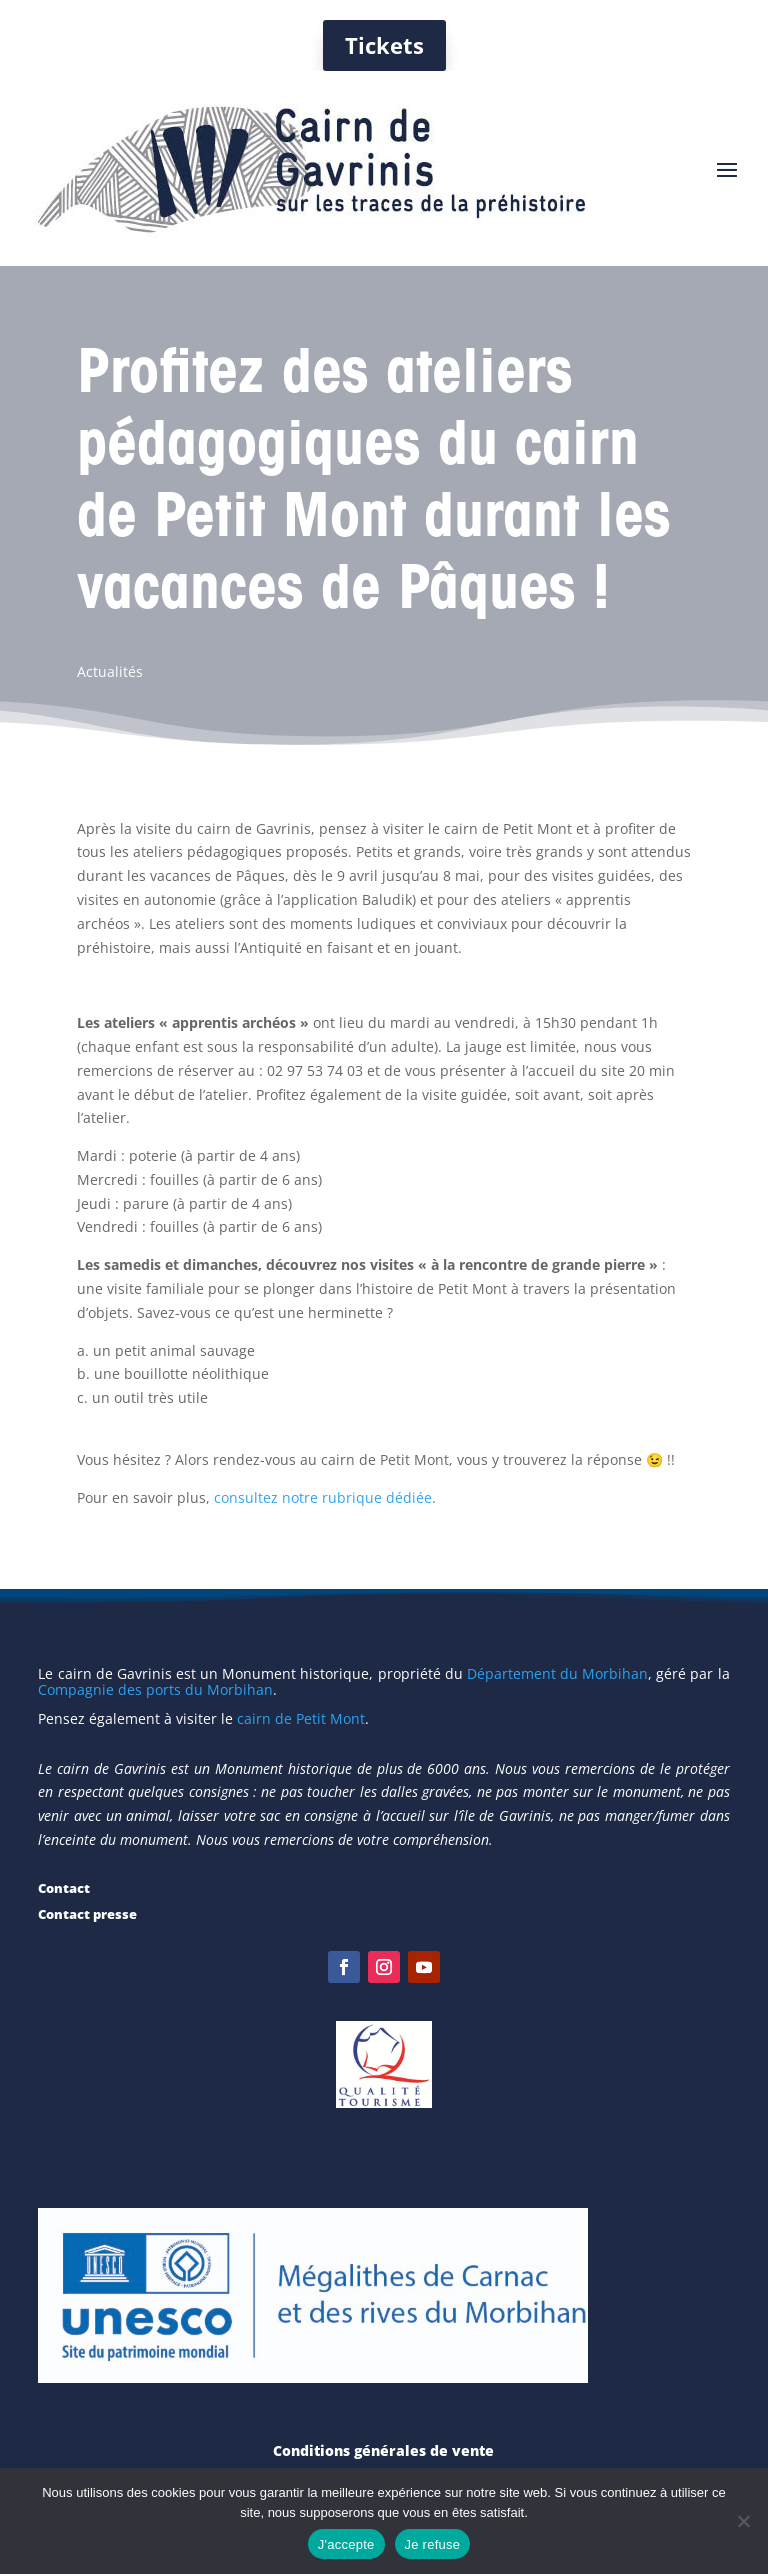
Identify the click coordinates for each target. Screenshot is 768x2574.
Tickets (384, 45)
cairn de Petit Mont (301, 1718)
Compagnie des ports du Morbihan (155, 1689)
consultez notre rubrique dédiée (323, 1497)
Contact (64, 1888)
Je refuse (433, 2544)
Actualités (110, 671)
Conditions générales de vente (383, 2450)
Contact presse (87, 1914)
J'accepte (346, 2544)
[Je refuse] (743, 2521)
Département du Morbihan (557, 1673)
